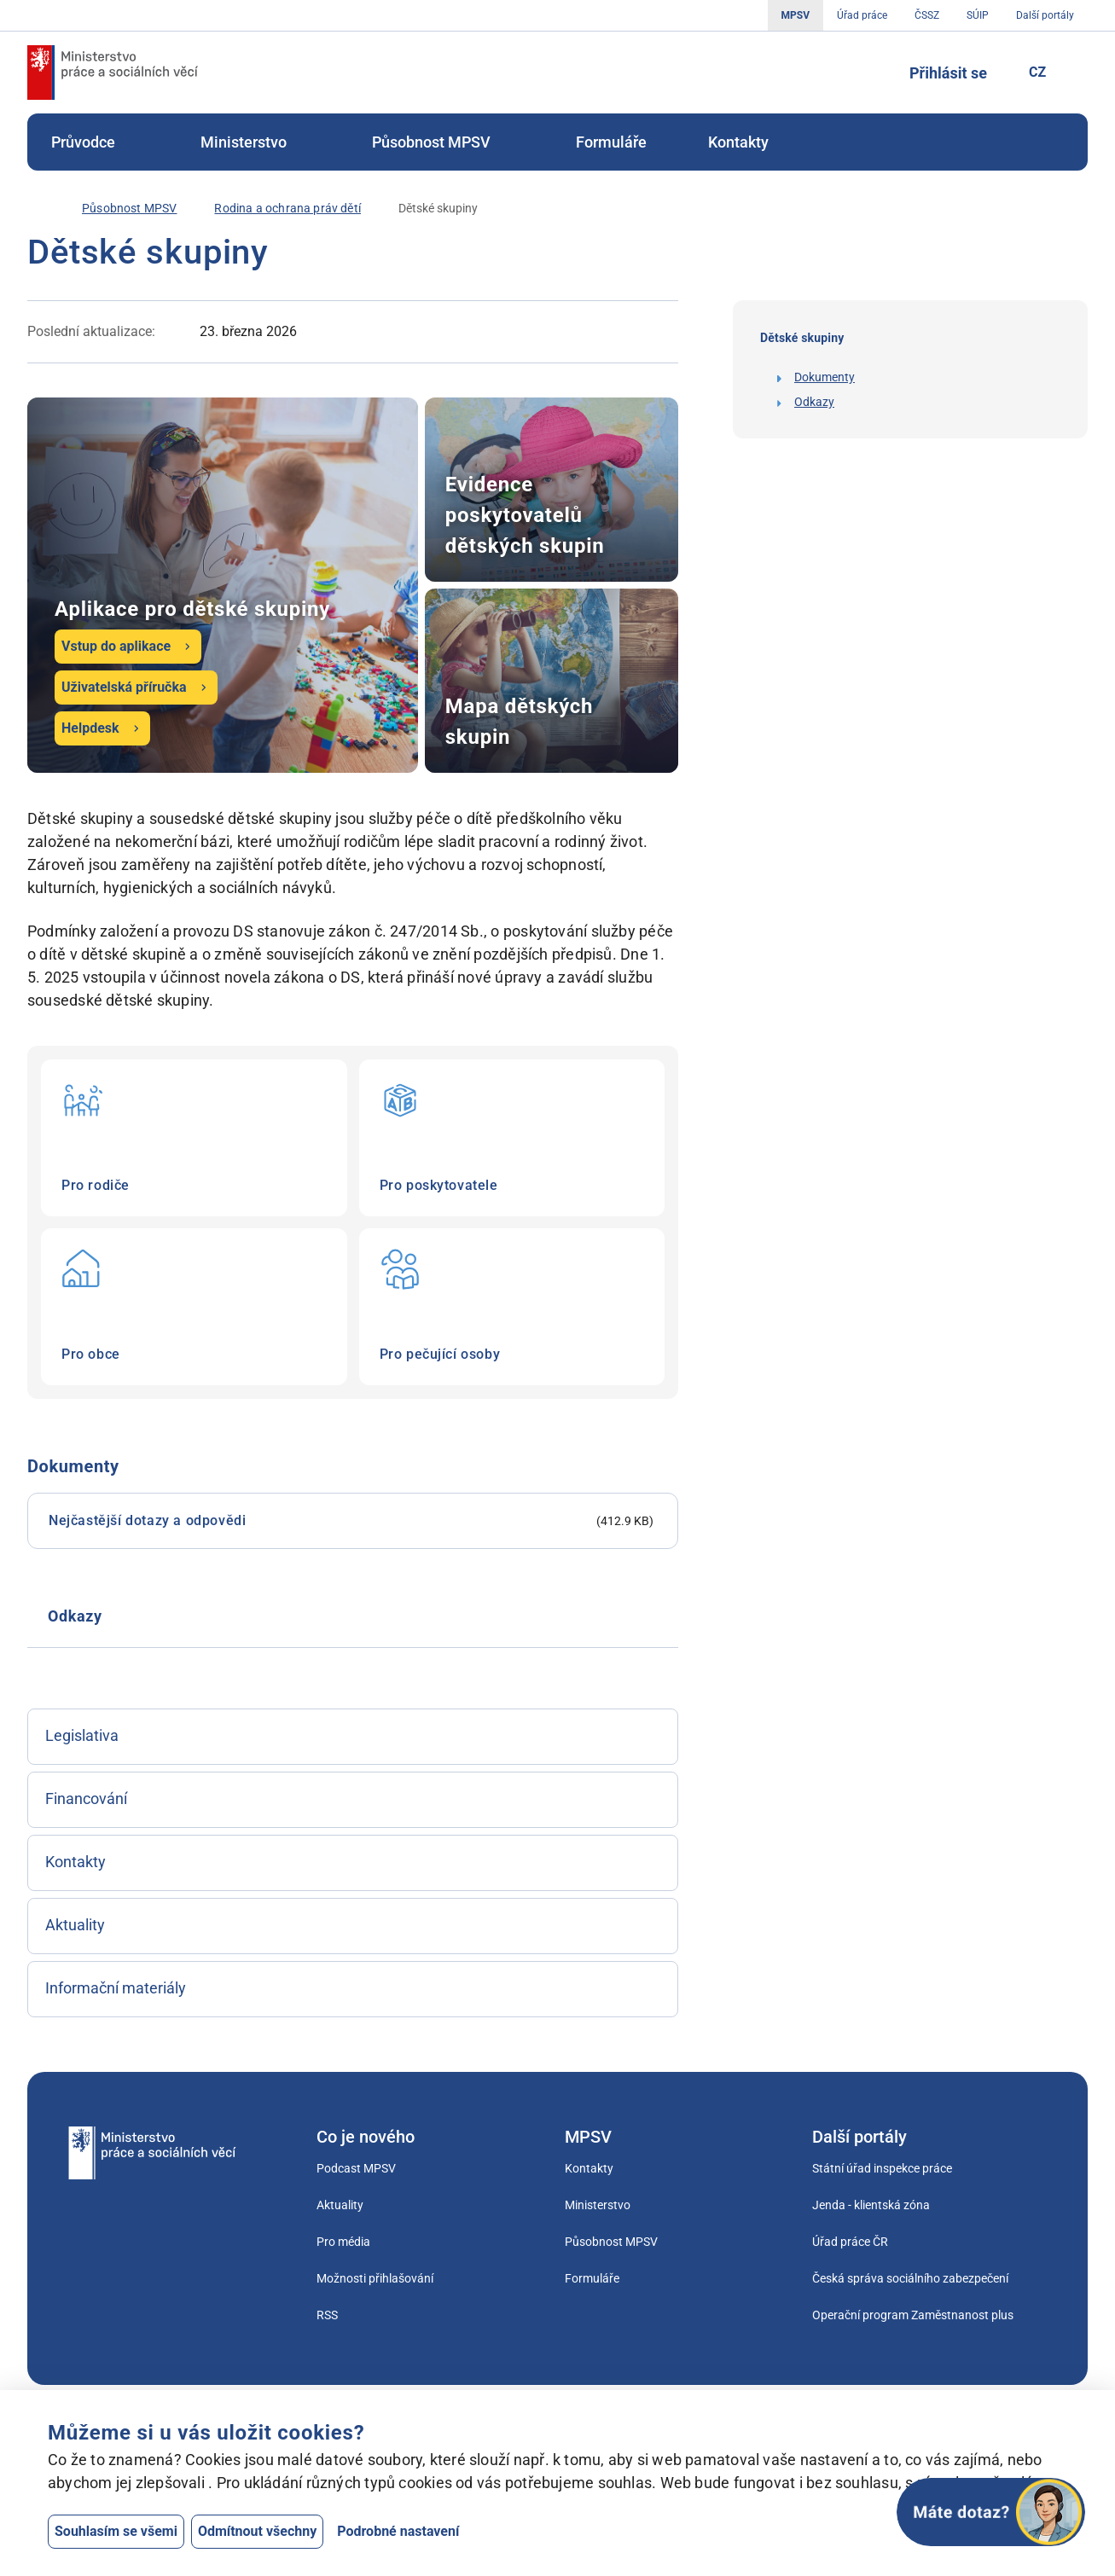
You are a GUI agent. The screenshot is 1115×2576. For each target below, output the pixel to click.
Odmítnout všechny (257, 2531)
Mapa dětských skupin (551, 681)
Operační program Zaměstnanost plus (912, 2315)
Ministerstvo (255, 142)
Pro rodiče (194, 1137)
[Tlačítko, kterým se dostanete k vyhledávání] (870, 72)
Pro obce (194, 1306)
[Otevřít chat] (991, 2512)
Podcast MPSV (356, 2168)
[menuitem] (95, 142)
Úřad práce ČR (850, 2241)
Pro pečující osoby (512, 1306)
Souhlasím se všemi (116, 2531)
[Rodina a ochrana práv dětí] (287, 209)
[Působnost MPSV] (129, 209)
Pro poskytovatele (512, 1137)
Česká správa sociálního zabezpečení (910, 2278)
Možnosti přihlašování (374, 2278)
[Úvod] (35, 208)
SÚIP (978, 15)
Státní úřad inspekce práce (882, 2168)
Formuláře (611, 142)
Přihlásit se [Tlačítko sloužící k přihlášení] (948, 73)
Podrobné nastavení (398, 2531)
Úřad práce (862, 15)
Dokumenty (824, 377)
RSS (327, 2315)
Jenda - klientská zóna (871, 2205)
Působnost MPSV (443, 142)
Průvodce (95, 142)
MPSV (795, 15)
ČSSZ (927, 15)
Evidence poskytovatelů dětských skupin (551, 489)
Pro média (343, 2241)
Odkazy (814, 402)
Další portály (1045, 15)
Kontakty (738, 142)
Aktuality (339, 2205)
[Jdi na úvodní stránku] (112, 72)
